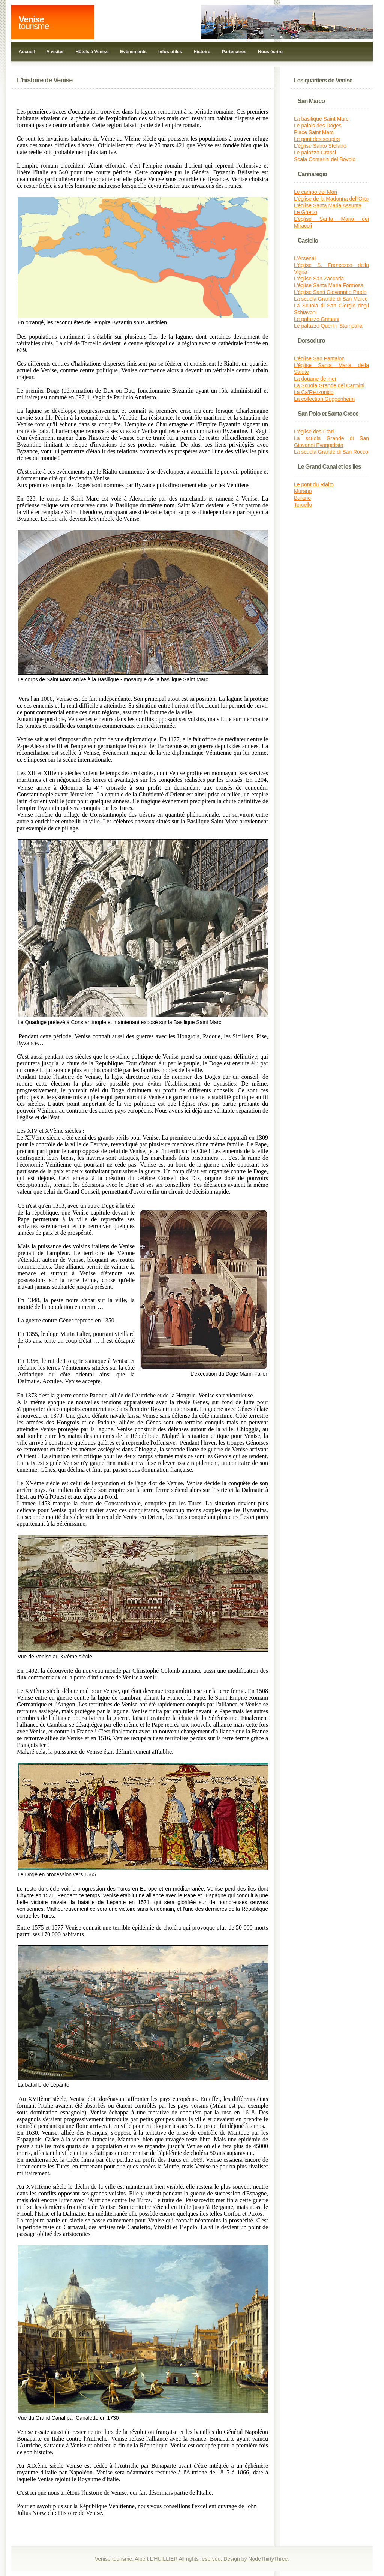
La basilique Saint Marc (321, 119)
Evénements (133, 51)
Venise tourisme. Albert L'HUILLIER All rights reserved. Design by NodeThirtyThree (191, 2559)
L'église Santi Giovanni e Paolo (330, 292)
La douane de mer (315, 379)
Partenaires (234, 51)
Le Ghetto (305, 212)
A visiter (55, 51)
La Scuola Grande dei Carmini (329, 385)
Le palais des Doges (318, 126)
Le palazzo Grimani (316, 319)
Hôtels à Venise (91, 51)
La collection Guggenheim (324, 399)
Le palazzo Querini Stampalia (328, 326)
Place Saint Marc (314, 132)
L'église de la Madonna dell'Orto (331, 199)
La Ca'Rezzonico (313, 392)
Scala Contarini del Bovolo (325, 159)
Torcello (303, 505)
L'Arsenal (305, 258)
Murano (303, 491)
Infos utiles (170, 51)
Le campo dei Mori (315, 192)
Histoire (202, 51)
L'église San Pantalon (319, 358)
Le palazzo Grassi (315, 153)
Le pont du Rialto (314, 484)
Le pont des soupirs (317, 139)
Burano (302, 498)
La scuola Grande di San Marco (331, 299)
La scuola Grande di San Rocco (331, 452)
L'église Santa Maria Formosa (329, 285)
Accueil (27, 51)
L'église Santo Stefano (320, 146)
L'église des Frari (314, 432)
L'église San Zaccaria (319, 279)
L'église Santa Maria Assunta (328, 205)
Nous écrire (270, 51)
